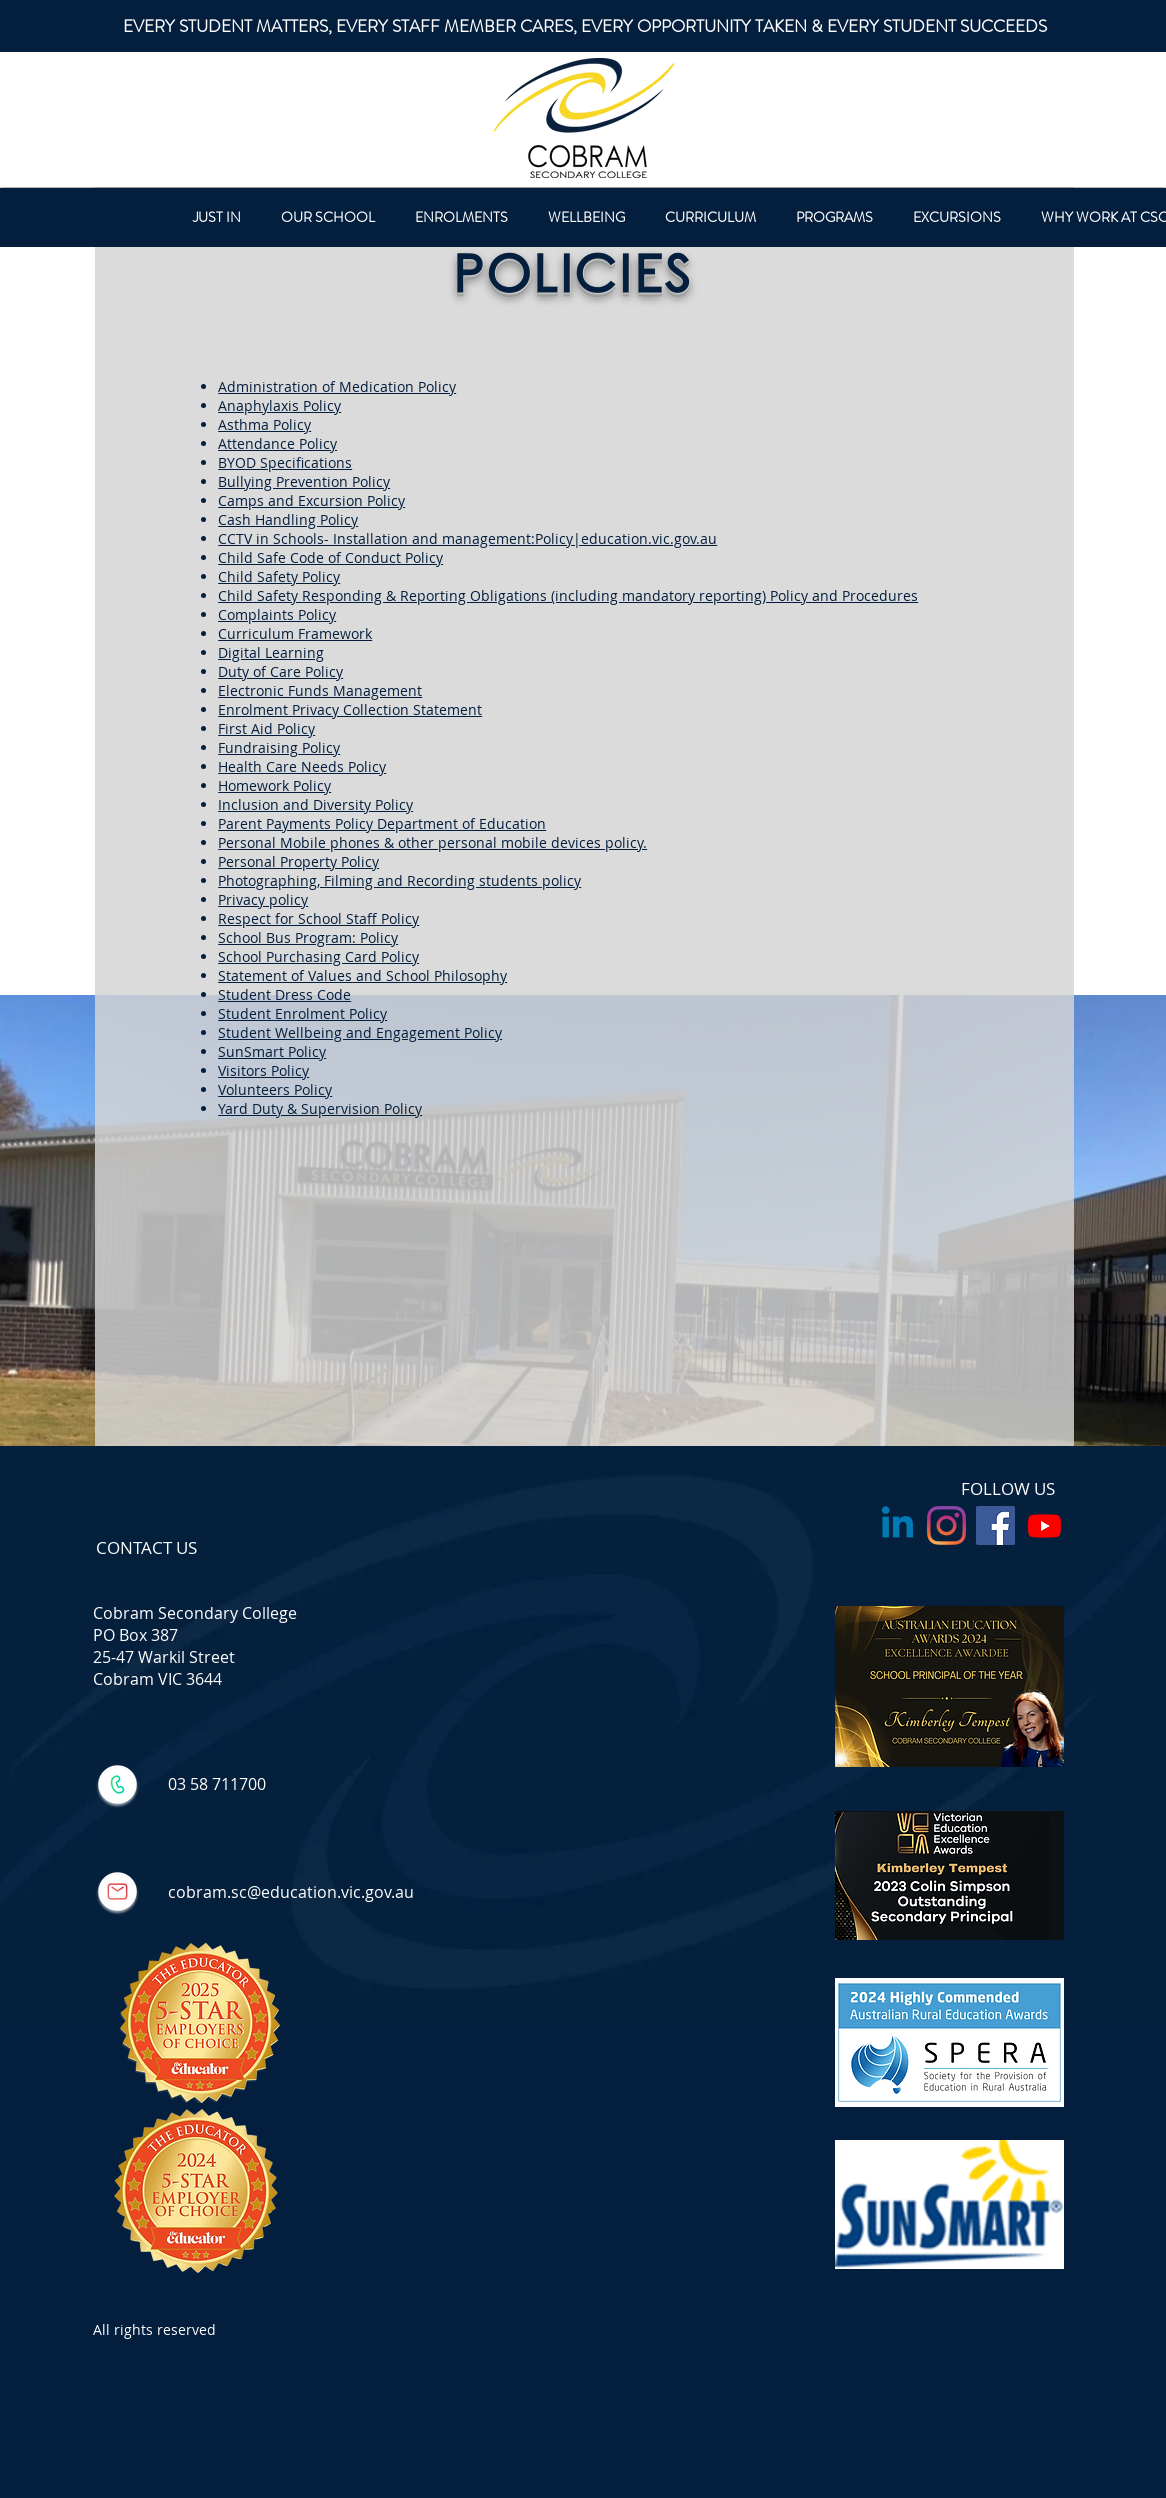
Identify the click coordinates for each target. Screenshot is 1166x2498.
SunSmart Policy (272, 1051)
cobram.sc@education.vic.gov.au (291, 1892)
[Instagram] (946, 1525)
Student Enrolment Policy (302, 1013)
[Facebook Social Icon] (995, 1525)
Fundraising (258, 747)
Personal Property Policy (298, 861)
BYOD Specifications (285, 462)
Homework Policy (274, 785)
